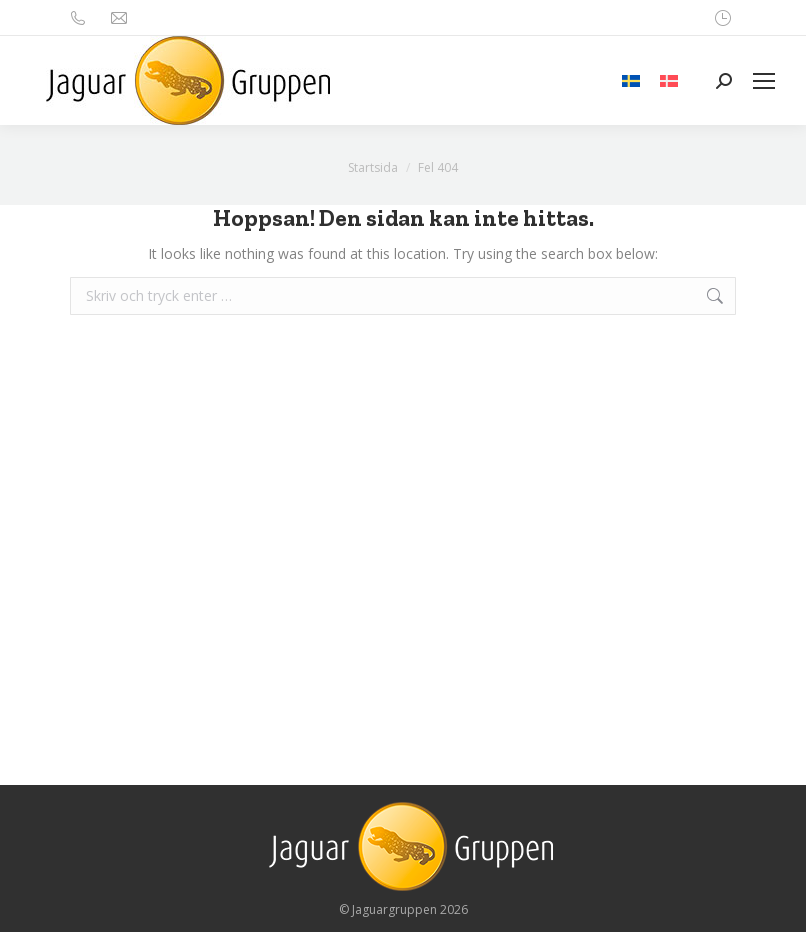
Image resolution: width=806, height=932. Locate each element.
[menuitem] (631, 80)
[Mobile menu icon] (764, 81)
